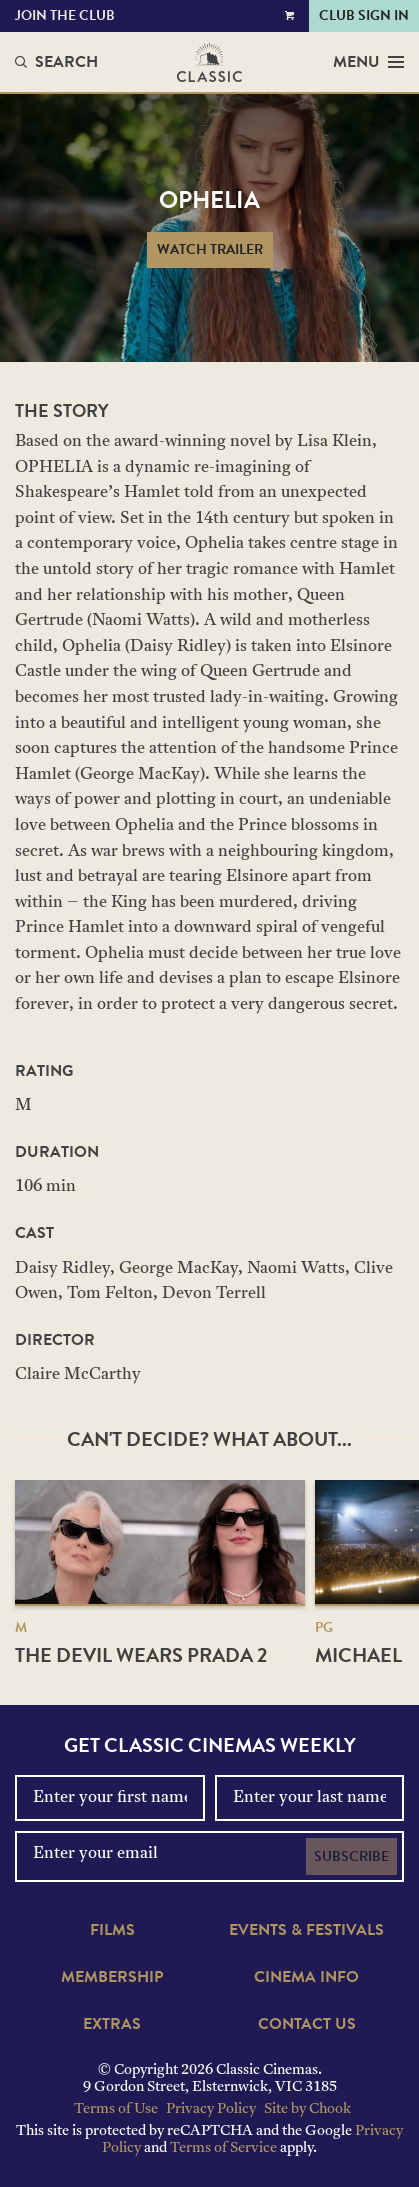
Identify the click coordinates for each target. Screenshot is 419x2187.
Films (112, 1930)
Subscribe (351, 1856)
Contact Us (307, 2024)
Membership (112, 1977)
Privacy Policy (211, 2109)
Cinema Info (306, 1977)
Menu (368, 62)
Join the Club (65, 15)
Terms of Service (223, 2148)
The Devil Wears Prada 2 (141, 1655)
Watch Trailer (210, 249)
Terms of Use (116, 2109)
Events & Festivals (306, 1930)
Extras (112, 2024)
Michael (358, 1655)
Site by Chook (307, 2109)
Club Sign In (364, 15)
